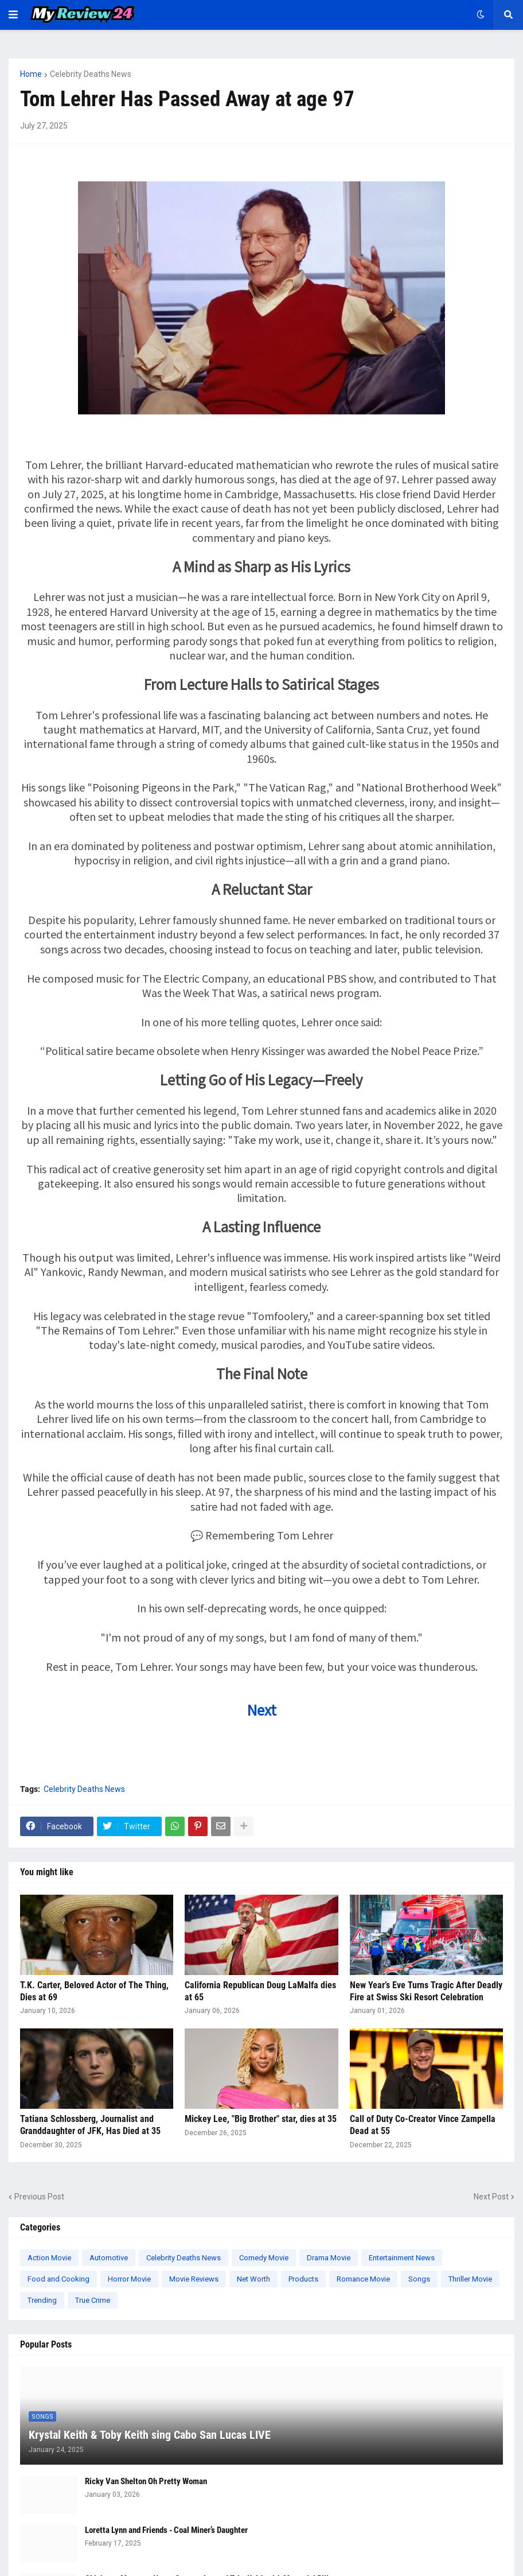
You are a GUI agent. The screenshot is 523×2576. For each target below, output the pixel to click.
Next (261, 1710)
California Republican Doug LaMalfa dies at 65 (260, 1991)
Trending (42, 2300)
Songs (419, 2279)
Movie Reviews (193, 2279)
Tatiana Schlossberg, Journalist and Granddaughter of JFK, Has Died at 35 (90, 2124)
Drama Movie (328, 2257)
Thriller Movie (470, 2279)
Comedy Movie (263, 2257)
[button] (13, 15)
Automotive (108, 2257)
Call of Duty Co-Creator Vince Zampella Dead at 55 (422, 2124)
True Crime (92, 2300)
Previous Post (39, 2196)
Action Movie (49, 2257)
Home (31, 74)
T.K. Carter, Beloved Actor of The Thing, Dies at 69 (94, 1991)
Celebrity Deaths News (90, 74)
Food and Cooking (58, 2279)
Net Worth (253, 2279)
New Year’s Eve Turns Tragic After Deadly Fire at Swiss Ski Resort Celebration (426, 1991)
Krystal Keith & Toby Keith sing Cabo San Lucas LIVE (150, 2435)
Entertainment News (402, 2257)
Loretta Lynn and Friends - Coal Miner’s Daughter (166, 2530)
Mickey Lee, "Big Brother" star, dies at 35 (261, 2118)
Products (303, 2279)
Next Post (491, 2196)
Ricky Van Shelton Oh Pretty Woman (146, 2481)
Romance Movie (363, 2279)
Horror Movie (129, 2279)
